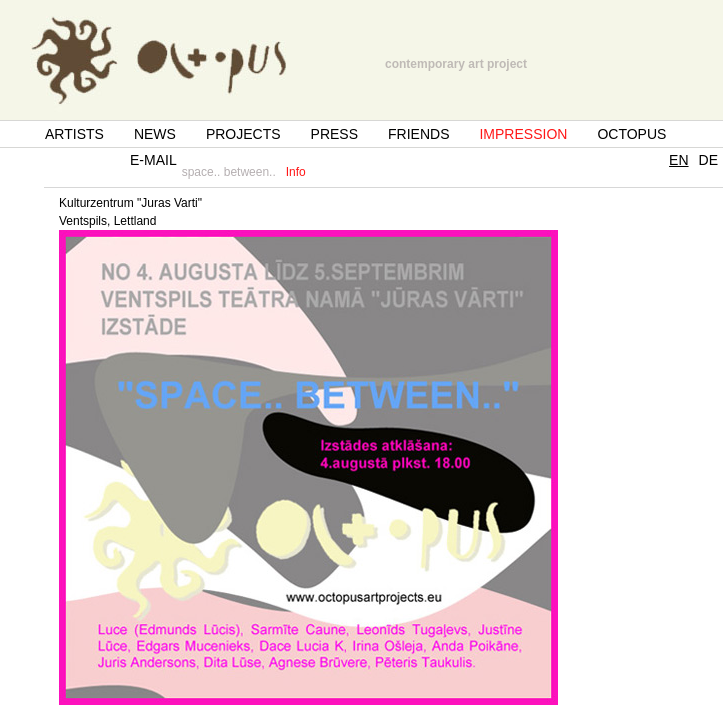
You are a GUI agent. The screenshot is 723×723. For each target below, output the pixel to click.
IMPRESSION (523, 134)
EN (678, 160)
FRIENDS (418, 134)
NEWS (155, 134)
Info (296, 172)
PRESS (334, 134)
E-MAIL (153, 160)
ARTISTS (74, 134)
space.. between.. (229, 172)
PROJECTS (243, 134)
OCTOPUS (631, 134)
